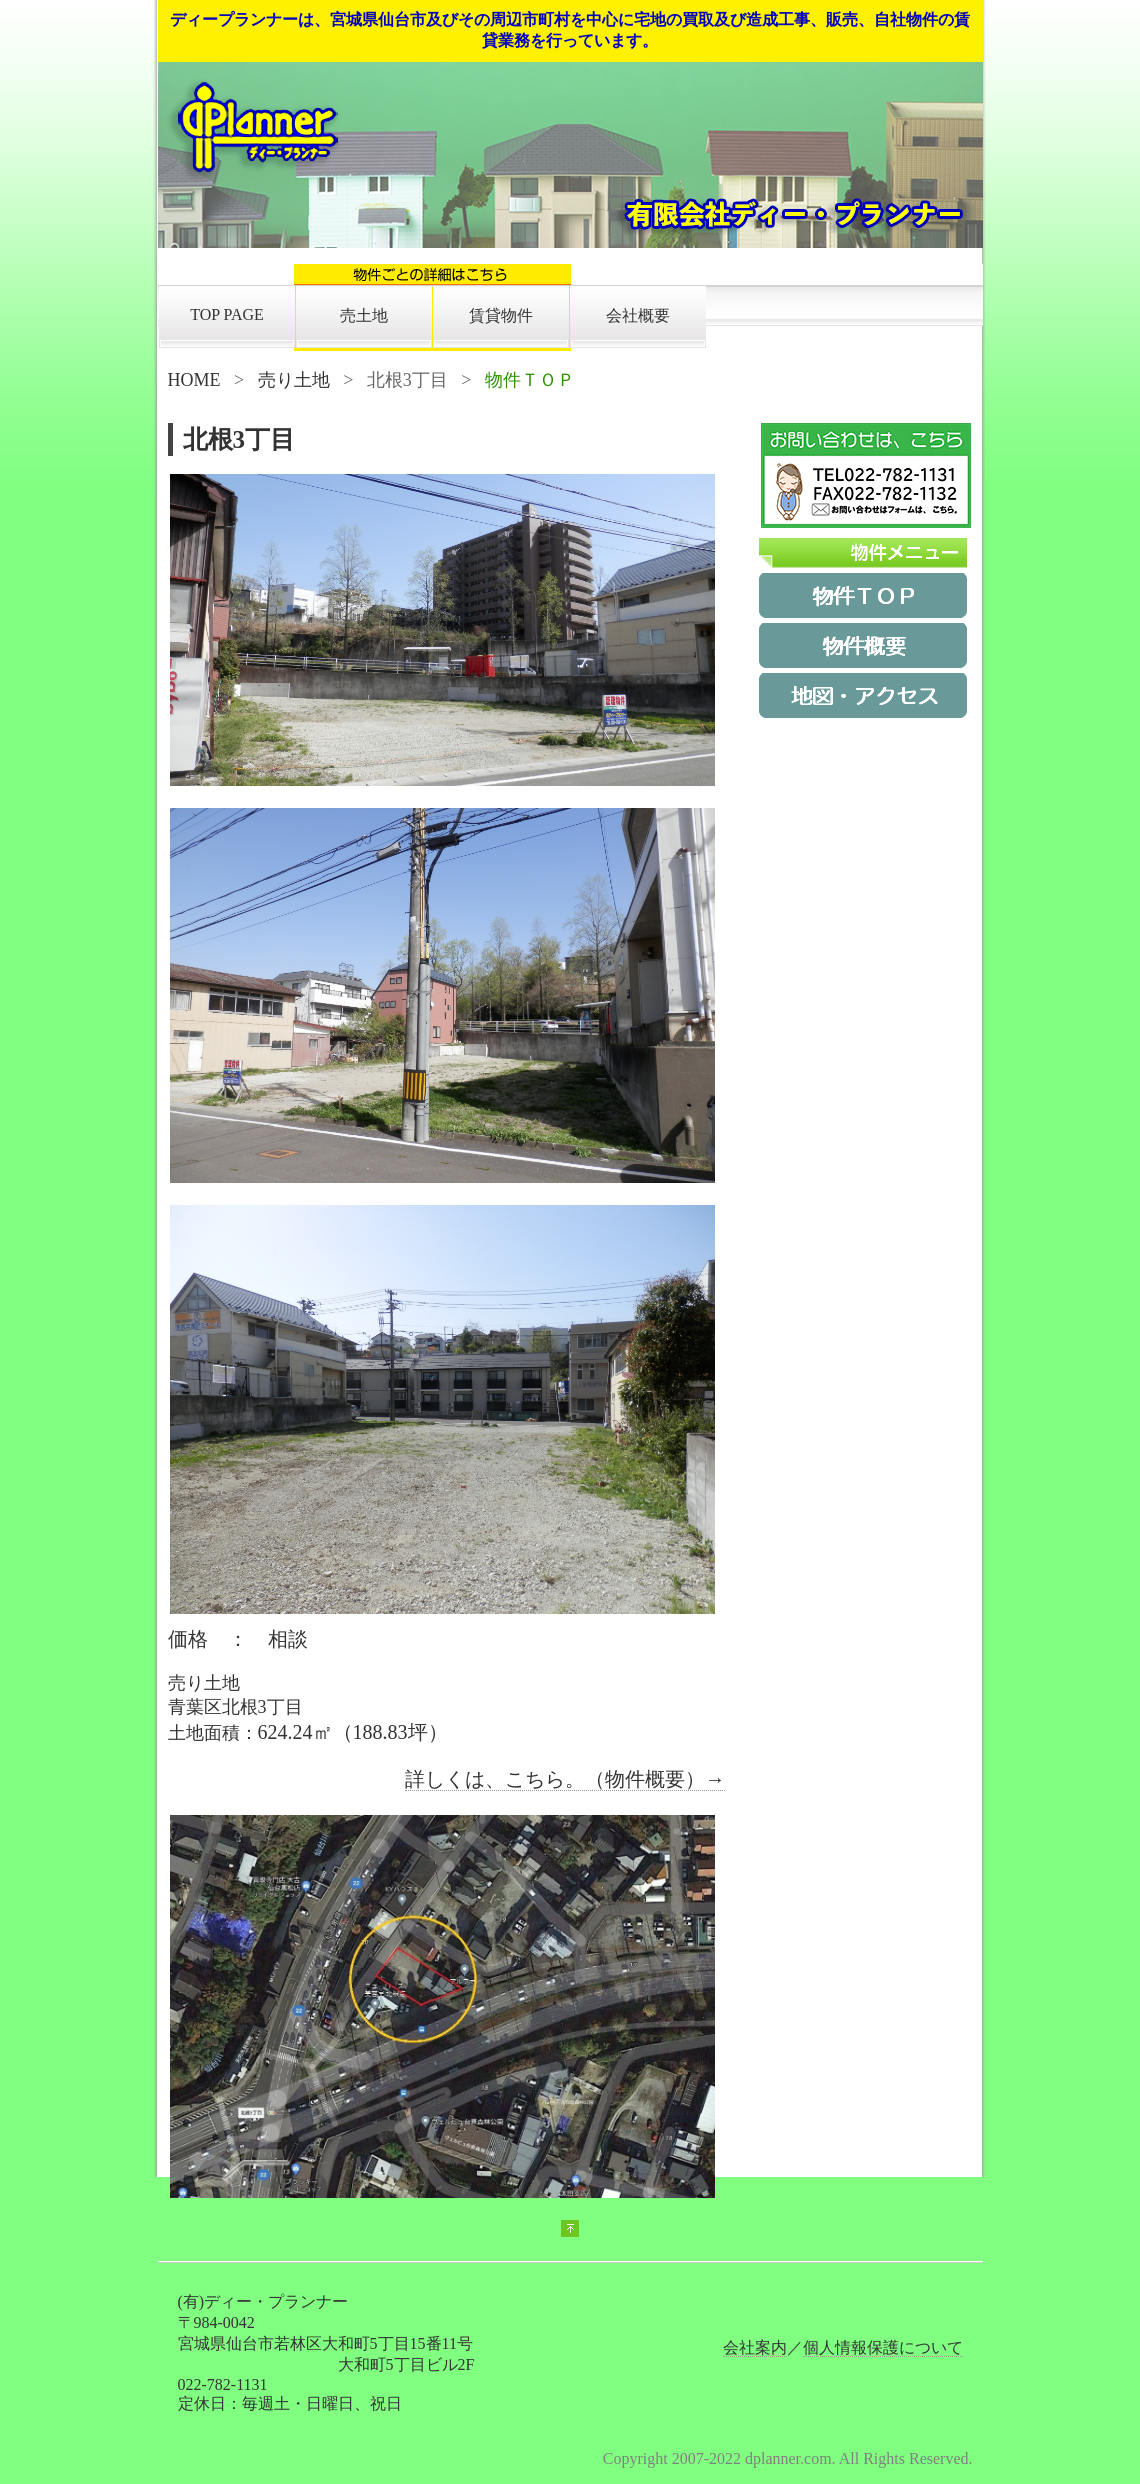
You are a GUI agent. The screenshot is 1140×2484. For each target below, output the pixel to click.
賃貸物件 (501, 315)
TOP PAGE (227, 314)
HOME (194, 380)
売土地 (364, 315)
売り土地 (294, 380)
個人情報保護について (883, 2347)
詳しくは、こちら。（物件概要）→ (565, 1779)
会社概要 (638, 315)
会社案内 (755, 2347)
